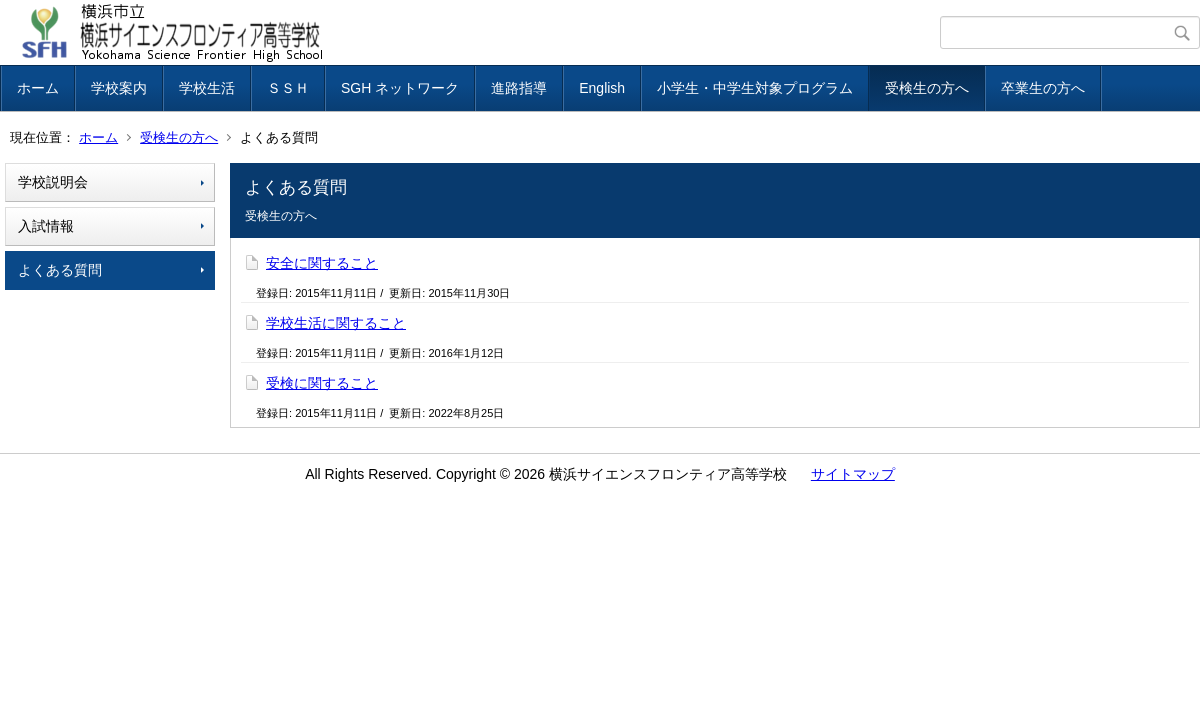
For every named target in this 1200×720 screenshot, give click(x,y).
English (602, 88)
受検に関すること (322, 383)
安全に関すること (322, 263)
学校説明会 (53, 182)
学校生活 (207, 88)
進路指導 (519, 88)
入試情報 (46, 226)
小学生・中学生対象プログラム (755, 88)
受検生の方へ (927, 88)
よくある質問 (60, 270)
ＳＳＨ (288, 88)
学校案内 (119, 88)
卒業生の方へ (1043, 88)
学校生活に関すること (336, 323)
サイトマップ (853, 474)
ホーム (38, 88)
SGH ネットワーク (400, 88)
